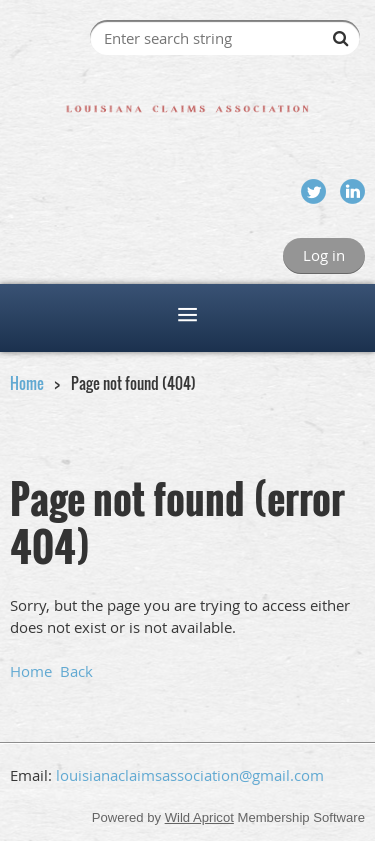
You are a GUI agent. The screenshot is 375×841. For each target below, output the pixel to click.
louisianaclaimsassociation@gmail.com (190, 775)
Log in (324, 255)
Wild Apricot (199, 817)
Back (76, 671)
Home (27, 383)
